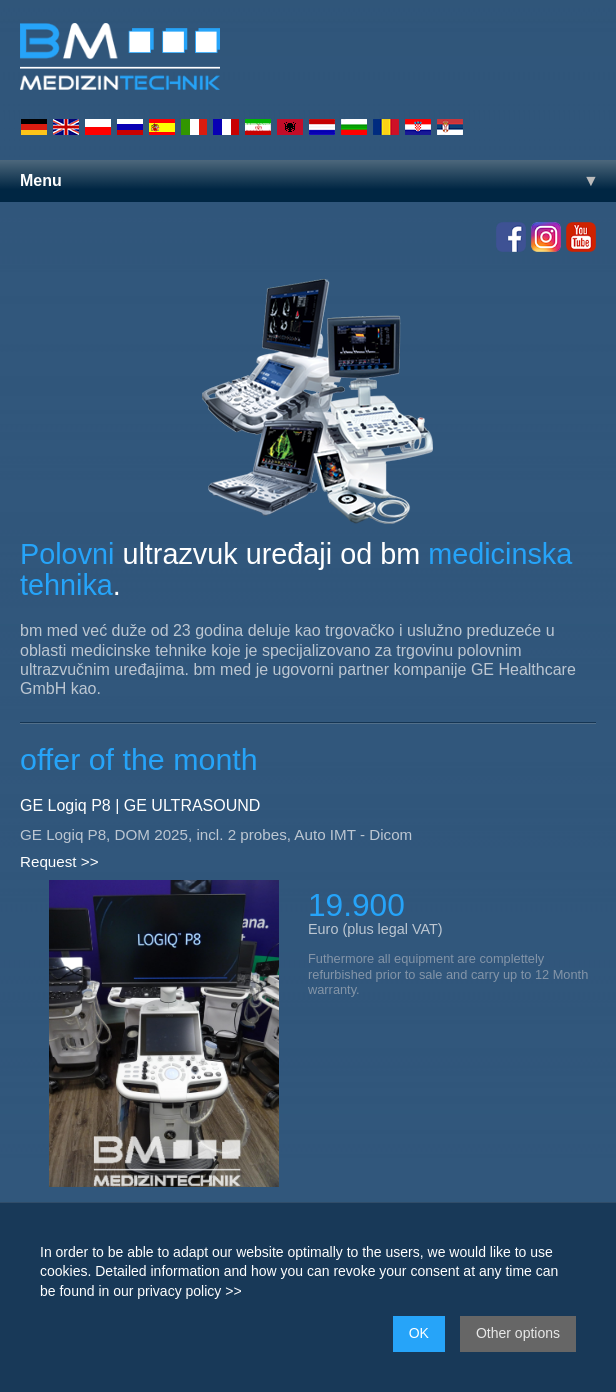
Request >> (59, 861)
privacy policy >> (189, 1291)
